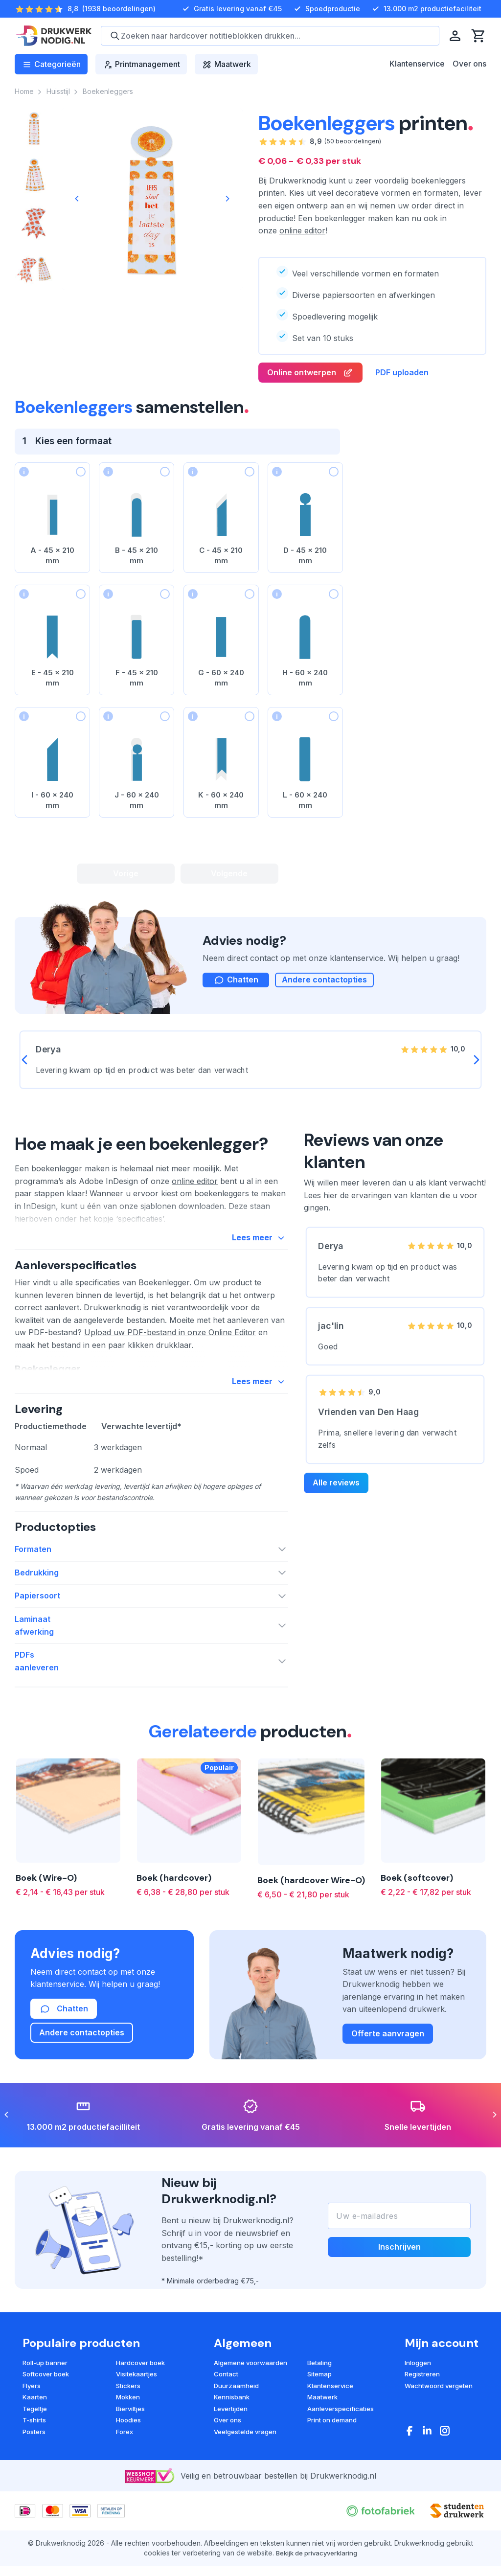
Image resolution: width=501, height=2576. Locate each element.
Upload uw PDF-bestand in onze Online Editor (170, 1340)
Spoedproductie (326, 9)
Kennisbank (232, 2419)
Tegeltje (35, 2431)
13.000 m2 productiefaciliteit (425, 9)
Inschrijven (399, 2270)
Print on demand (332, 2442)
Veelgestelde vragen (245, 2454)
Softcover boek (46, 2396)
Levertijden (231, 2431)
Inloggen (418, 2385)
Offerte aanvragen (387, 2056)
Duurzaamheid (236, 2408)
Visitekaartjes (136, 2396)
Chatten (63, 2031)
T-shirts (34, 2442)
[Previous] (77, 199)
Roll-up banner (45, 2385)
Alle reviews (336, 1489)
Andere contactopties (324, 986)
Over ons (469, 63)
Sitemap (319, 2396)
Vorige (125, 874)
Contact (226, 2396)
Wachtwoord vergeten (439, 2408)
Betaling (319, 2385)
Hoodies (128, 2442)
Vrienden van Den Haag (368, 1418)
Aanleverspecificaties (340, 2431)
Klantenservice (417, 63)
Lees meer (259, 1245)
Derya (330, 1251)
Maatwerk (322, 2419)
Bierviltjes (130, 2431)
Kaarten (35, 2419)
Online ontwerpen (310, 373)
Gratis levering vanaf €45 (231, 9)
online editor (302, 230)
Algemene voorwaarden (250, 2385)
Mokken (128, 2419)
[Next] (227, 199)
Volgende (229, 874)
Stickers (128, 2408)
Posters (34, 2454)
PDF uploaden (402, 373)
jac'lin (331, 1331)
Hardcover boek (140, 2385)
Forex (124, 2454)
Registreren (422, 2396)
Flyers (32, 2408)
